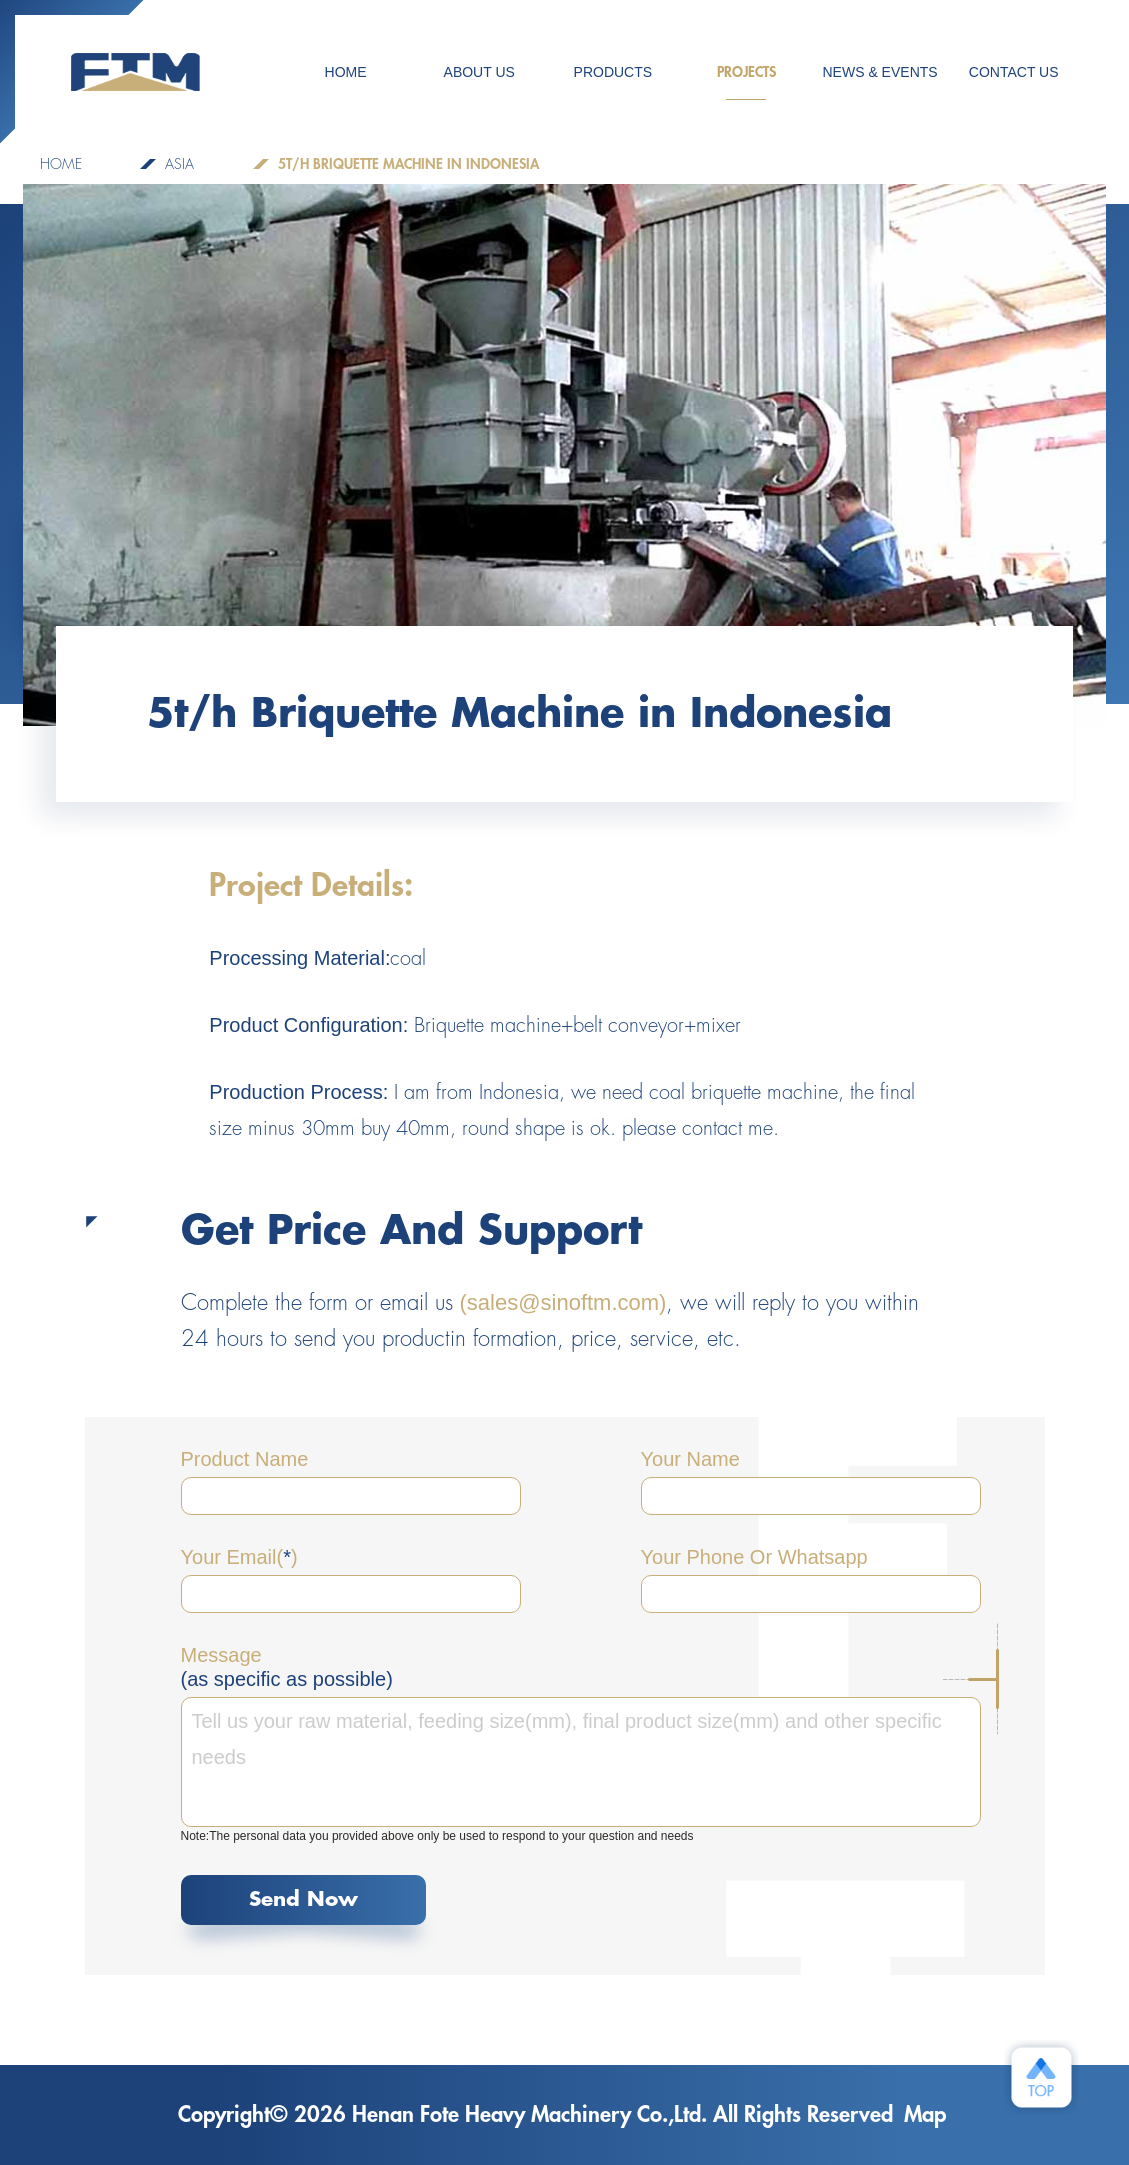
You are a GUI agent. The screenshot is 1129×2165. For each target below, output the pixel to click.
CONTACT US (1014, 72)
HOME (346, 72)
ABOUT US (479, 72)
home (61, 164)
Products (613, 72)
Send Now (303, 1899)
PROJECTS (746, 82)
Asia (179, 164)
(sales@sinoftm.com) (563, 1302)
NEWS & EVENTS (880, 72)
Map (925, 2115)
